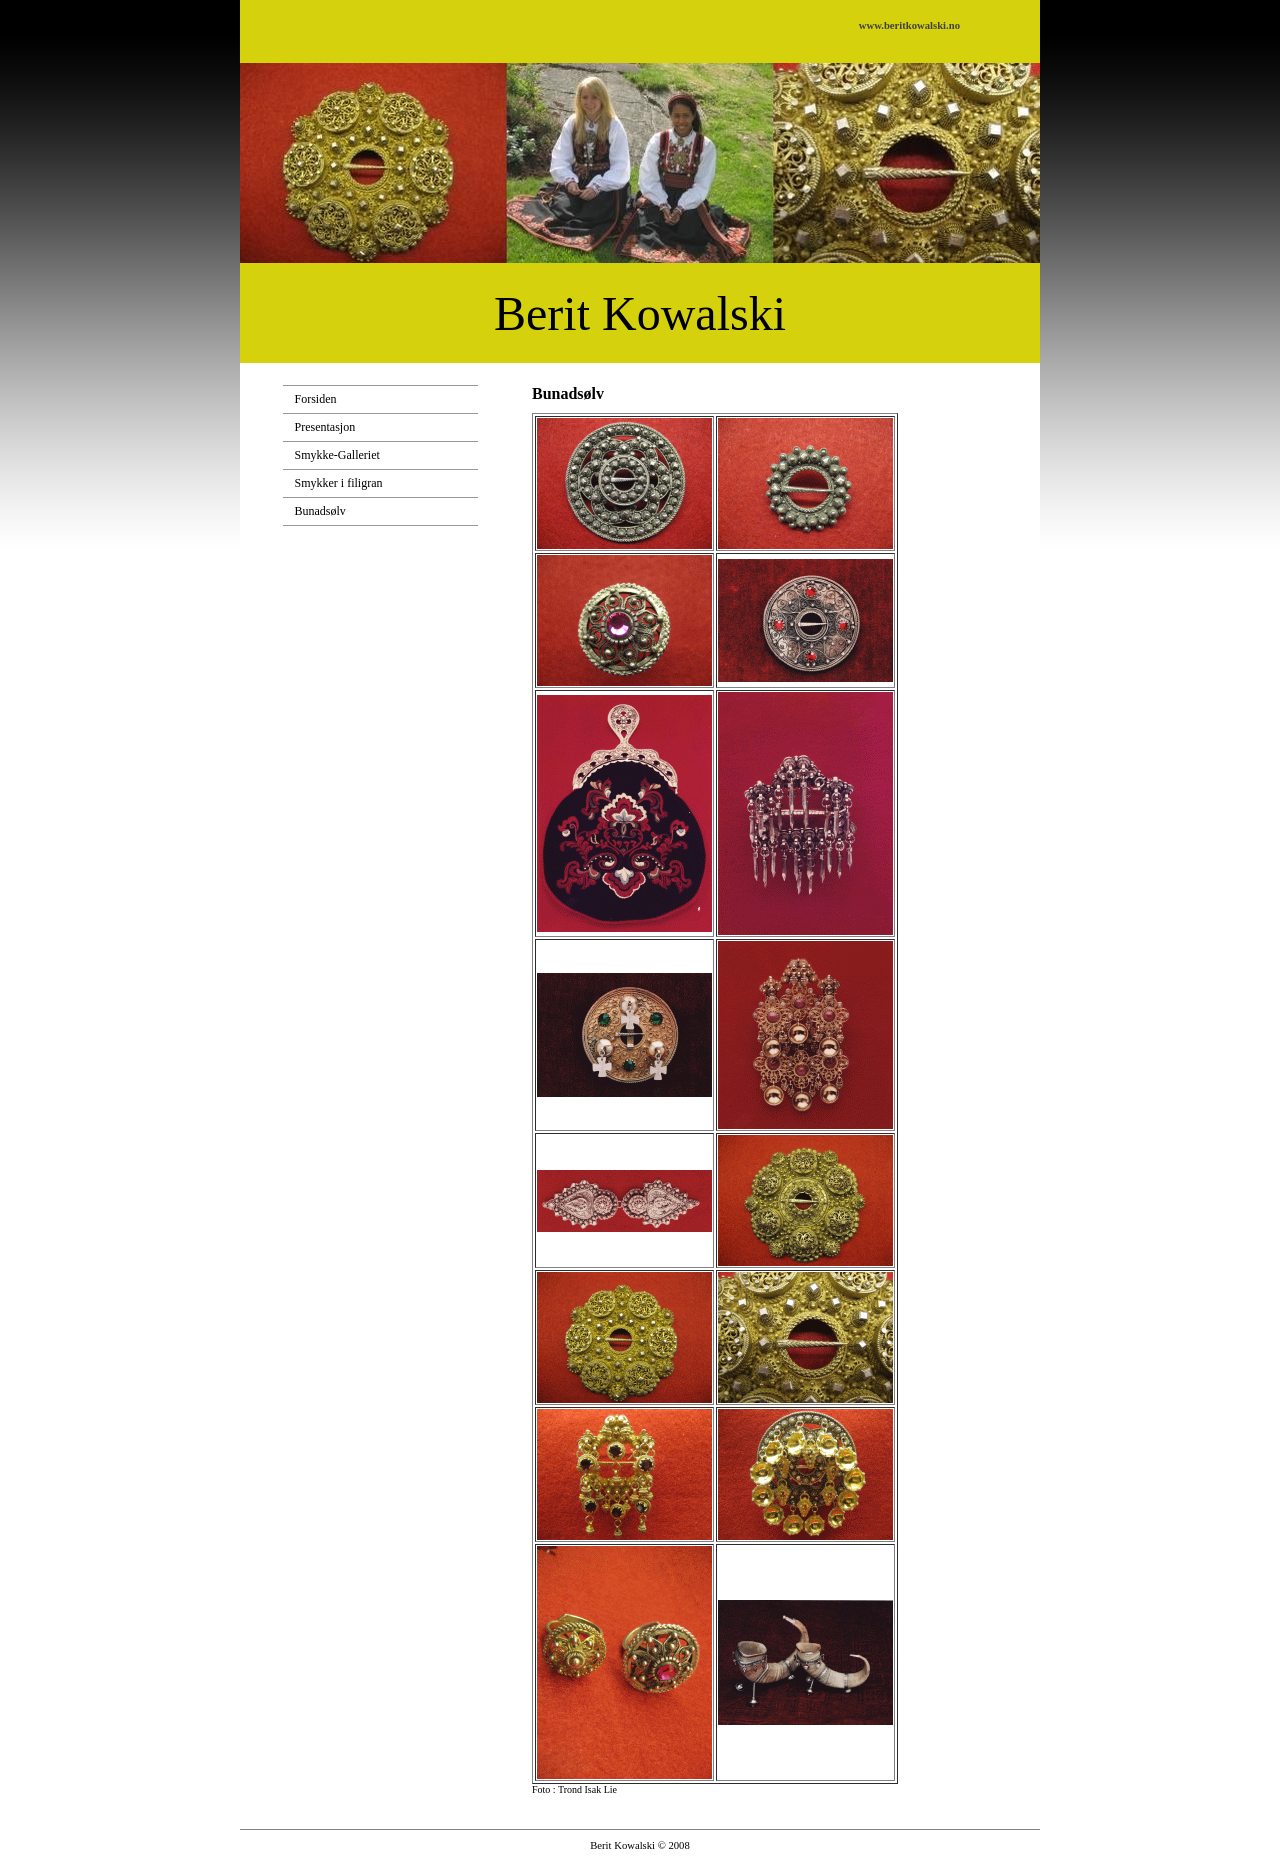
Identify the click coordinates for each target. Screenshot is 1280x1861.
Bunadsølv (320, 511)
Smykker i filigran (339, 483)
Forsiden (316, 399)
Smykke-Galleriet (337, 455)
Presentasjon (325, 427)
